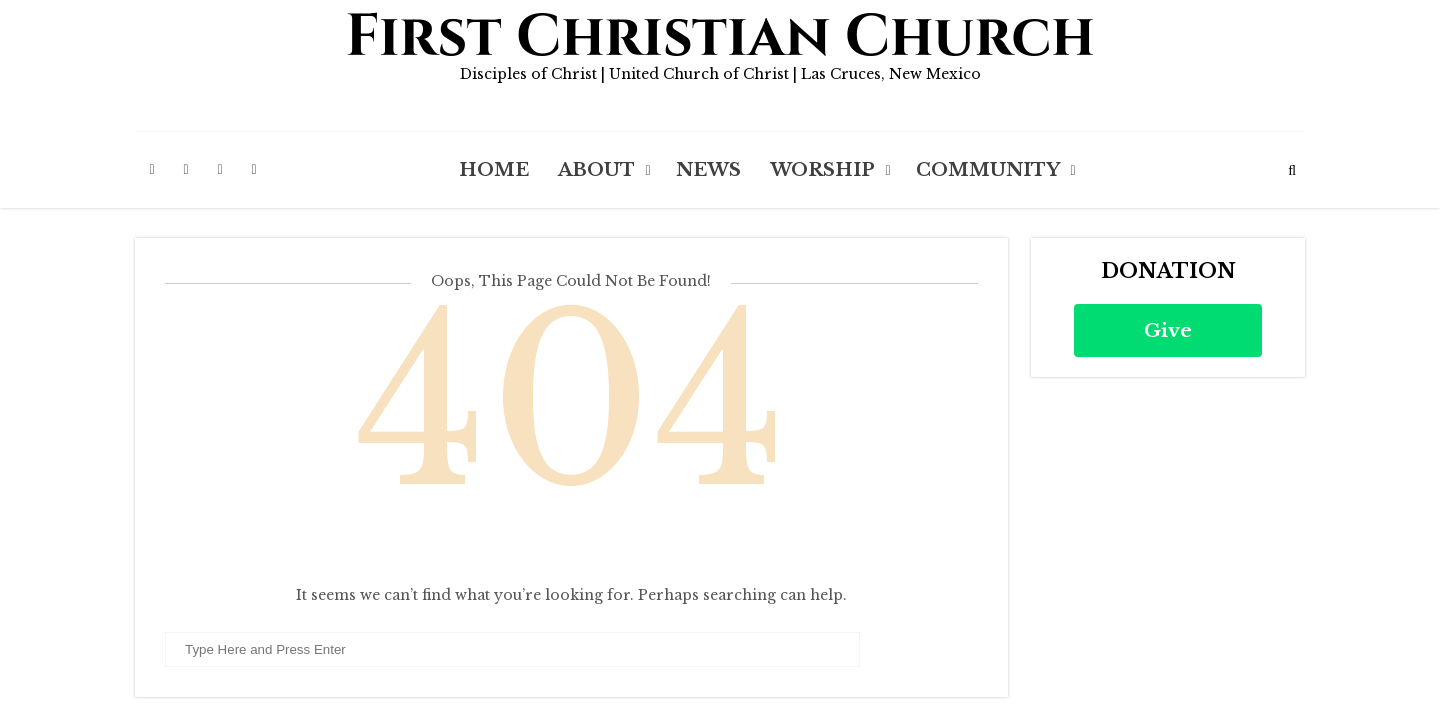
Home (494, 170)
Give (1168, 330)
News (708, 170)
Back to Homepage (571, 546)
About (596, 170)
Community (988, 170)
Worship (822, 170)
